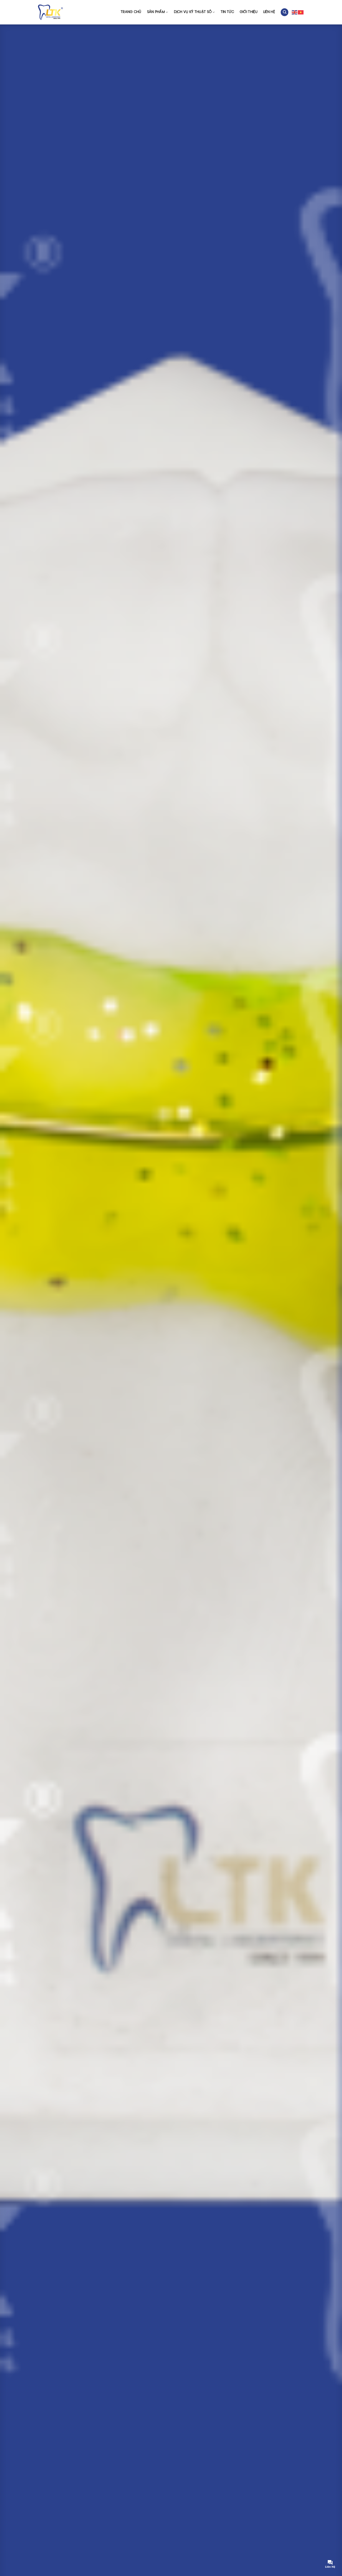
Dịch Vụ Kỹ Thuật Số (194, 12)
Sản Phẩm (157, 12)
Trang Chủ (131, 12)
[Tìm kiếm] (284, 12)
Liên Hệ (269, 12)
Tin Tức (227, 12)
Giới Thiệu (248, 12)
